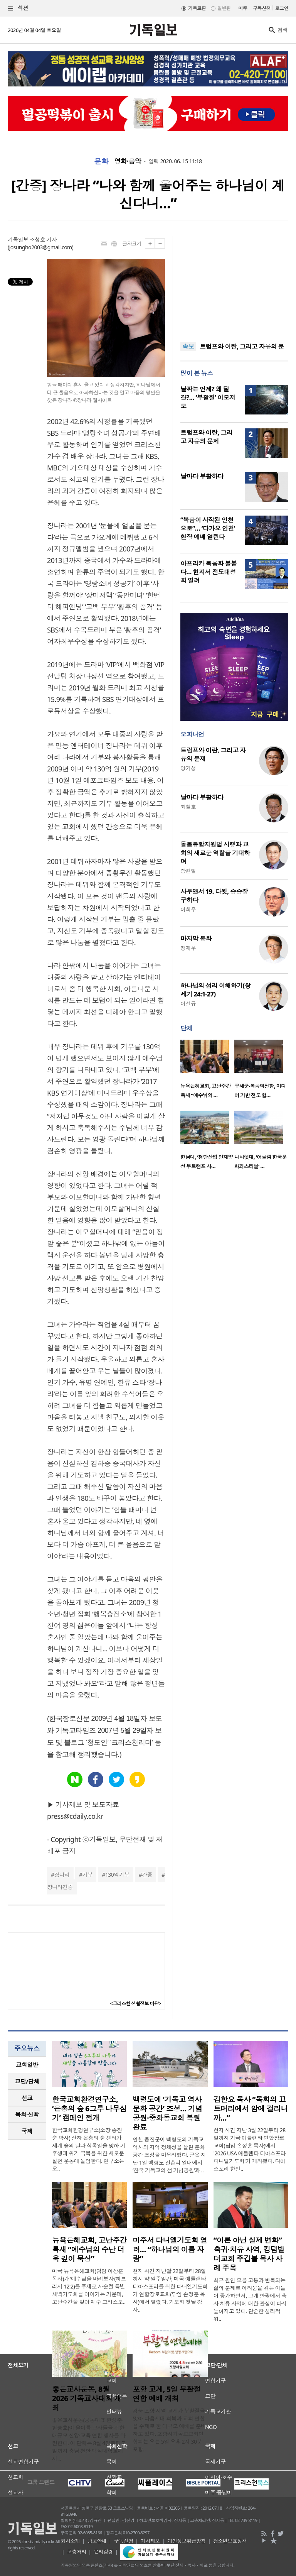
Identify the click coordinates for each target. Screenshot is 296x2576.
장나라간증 (60, 1887)
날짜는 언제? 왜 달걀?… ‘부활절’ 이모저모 (207, 397)
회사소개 (70, 2540)
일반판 (223, 8)
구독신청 (262, 8)
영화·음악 (127, 161)
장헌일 (188, 870)
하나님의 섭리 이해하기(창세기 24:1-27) (215, 989)
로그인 (281, 8)
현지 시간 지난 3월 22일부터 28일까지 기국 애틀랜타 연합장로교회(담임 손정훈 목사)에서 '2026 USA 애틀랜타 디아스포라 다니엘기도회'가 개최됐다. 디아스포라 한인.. (250, 2149)
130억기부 (117, 1874)
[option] (207, 1071)
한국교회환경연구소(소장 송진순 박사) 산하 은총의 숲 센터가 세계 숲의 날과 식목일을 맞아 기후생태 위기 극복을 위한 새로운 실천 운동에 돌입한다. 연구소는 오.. (88, 2149)
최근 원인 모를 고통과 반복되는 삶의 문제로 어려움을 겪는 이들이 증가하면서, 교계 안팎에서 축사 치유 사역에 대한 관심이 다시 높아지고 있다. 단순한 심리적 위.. (250, 2299)
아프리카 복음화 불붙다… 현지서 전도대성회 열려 (208, 572)
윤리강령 (103, 2551)
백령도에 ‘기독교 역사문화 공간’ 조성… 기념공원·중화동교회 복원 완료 (167, 2113)
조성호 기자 (43, 239)
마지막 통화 (196, 938)
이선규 (188, 1003)
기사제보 (150, 2540)
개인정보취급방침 (186, 2540)
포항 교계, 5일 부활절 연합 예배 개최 (166, 2393)
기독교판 (197, 8)
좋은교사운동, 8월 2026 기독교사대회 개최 (86, 2398)
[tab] (27, 2065)
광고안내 (96, 2540)
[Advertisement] (234, 284)
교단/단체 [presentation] (27, 2081)
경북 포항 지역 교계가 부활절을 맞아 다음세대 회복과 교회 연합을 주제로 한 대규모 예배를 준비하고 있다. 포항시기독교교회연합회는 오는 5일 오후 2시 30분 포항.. (169, 2430)
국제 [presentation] (27, 2131)
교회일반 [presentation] (27, 2065)
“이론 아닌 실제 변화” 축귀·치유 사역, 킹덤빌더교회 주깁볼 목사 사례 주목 (249, 2254)
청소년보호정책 (230, 2540)
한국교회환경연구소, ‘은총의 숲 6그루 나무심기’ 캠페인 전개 (89, 2108)
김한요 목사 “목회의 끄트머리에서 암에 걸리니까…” (251, 2108)
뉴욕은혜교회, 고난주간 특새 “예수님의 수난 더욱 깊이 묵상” (89, 2249)
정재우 (188, 948)
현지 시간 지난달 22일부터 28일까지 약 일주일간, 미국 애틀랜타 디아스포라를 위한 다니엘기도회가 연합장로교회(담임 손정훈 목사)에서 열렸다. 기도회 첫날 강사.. (170, 2290)
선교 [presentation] (27, 2098)
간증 (147, 1874)
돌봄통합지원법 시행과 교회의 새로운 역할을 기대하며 (215, 853)
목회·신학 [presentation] (27, 2114)
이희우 (188, 909)
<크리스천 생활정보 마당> (135, 2003)
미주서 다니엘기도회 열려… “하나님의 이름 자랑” (170, 2249)
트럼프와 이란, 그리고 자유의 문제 (206, 436)
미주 (242, 8)
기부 (87, 1874)
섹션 (18, 8)
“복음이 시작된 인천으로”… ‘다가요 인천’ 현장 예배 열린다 (207, 528)
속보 (188, 346)
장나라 (61, 1874)
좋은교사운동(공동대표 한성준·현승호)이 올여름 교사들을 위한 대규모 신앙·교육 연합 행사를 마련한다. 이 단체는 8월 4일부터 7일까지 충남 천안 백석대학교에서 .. (88, 2439)
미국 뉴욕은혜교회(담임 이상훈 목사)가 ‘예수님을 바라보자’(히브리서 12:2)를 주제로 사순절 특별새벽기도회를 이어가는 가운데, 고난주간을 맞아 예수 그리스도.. (89, 2286)
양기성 (188, 768)
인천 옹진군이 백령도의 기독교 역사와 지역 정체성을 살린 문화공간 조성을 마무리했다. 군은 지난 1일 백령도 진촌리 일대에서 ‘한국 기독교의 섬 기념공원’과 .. (169, 2155)
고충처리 (76, 2551)
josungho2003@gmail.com (40, 247)
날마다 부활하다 (202, 476)
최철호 (188, 806)
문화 (101, 161)
